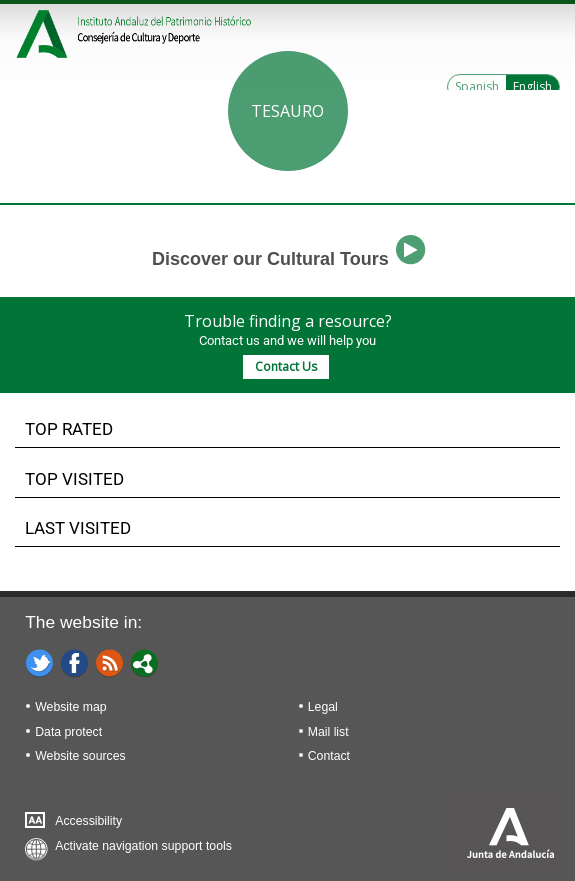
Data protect (68, 732)
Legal (323, 707)
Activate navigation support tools (143, 846)
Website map (70, 707)
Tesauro (287, 111)
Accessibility (88, 821)
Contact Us (286, 366)
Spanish (477, 86)
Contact (329, 756)
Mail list (328, 732)
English (532, 86)
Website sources (80, 756)
